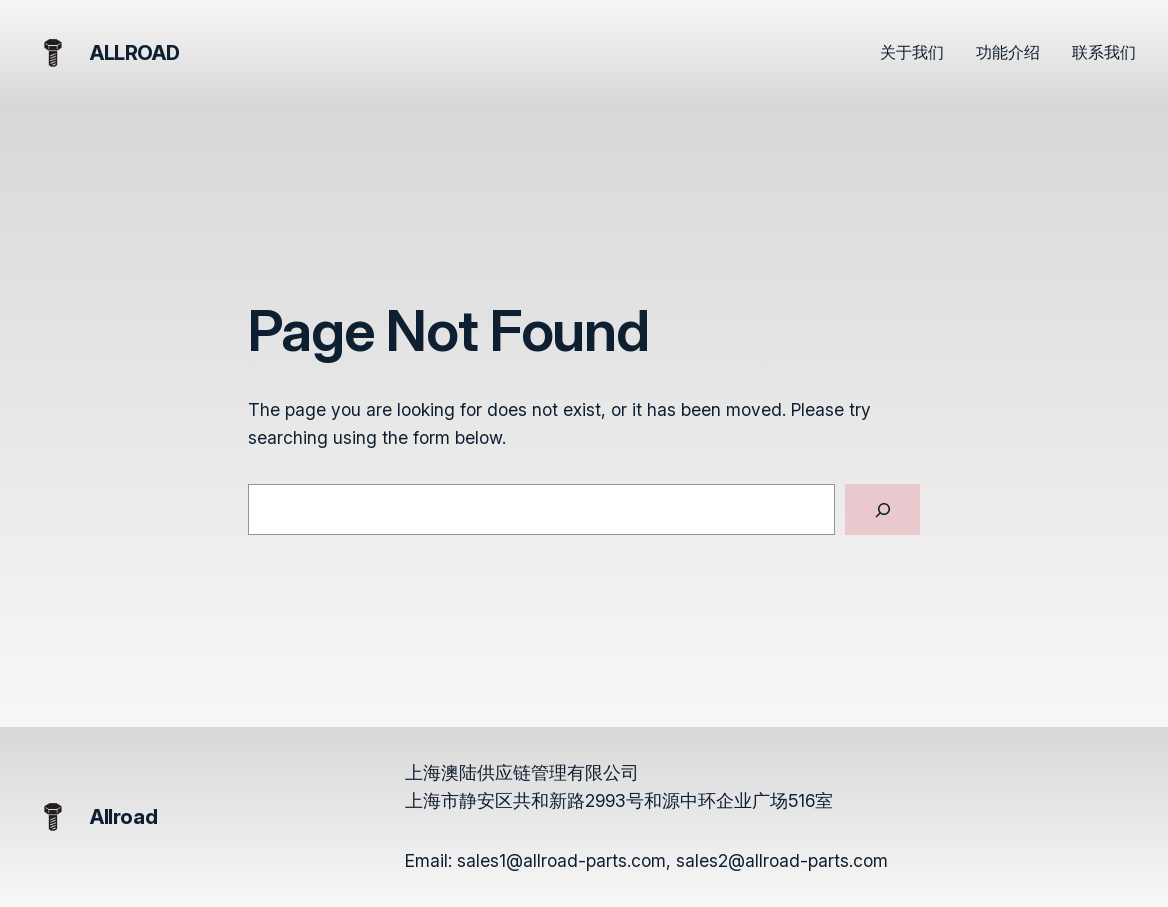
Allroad (134, 53)
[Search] (882, 509)
